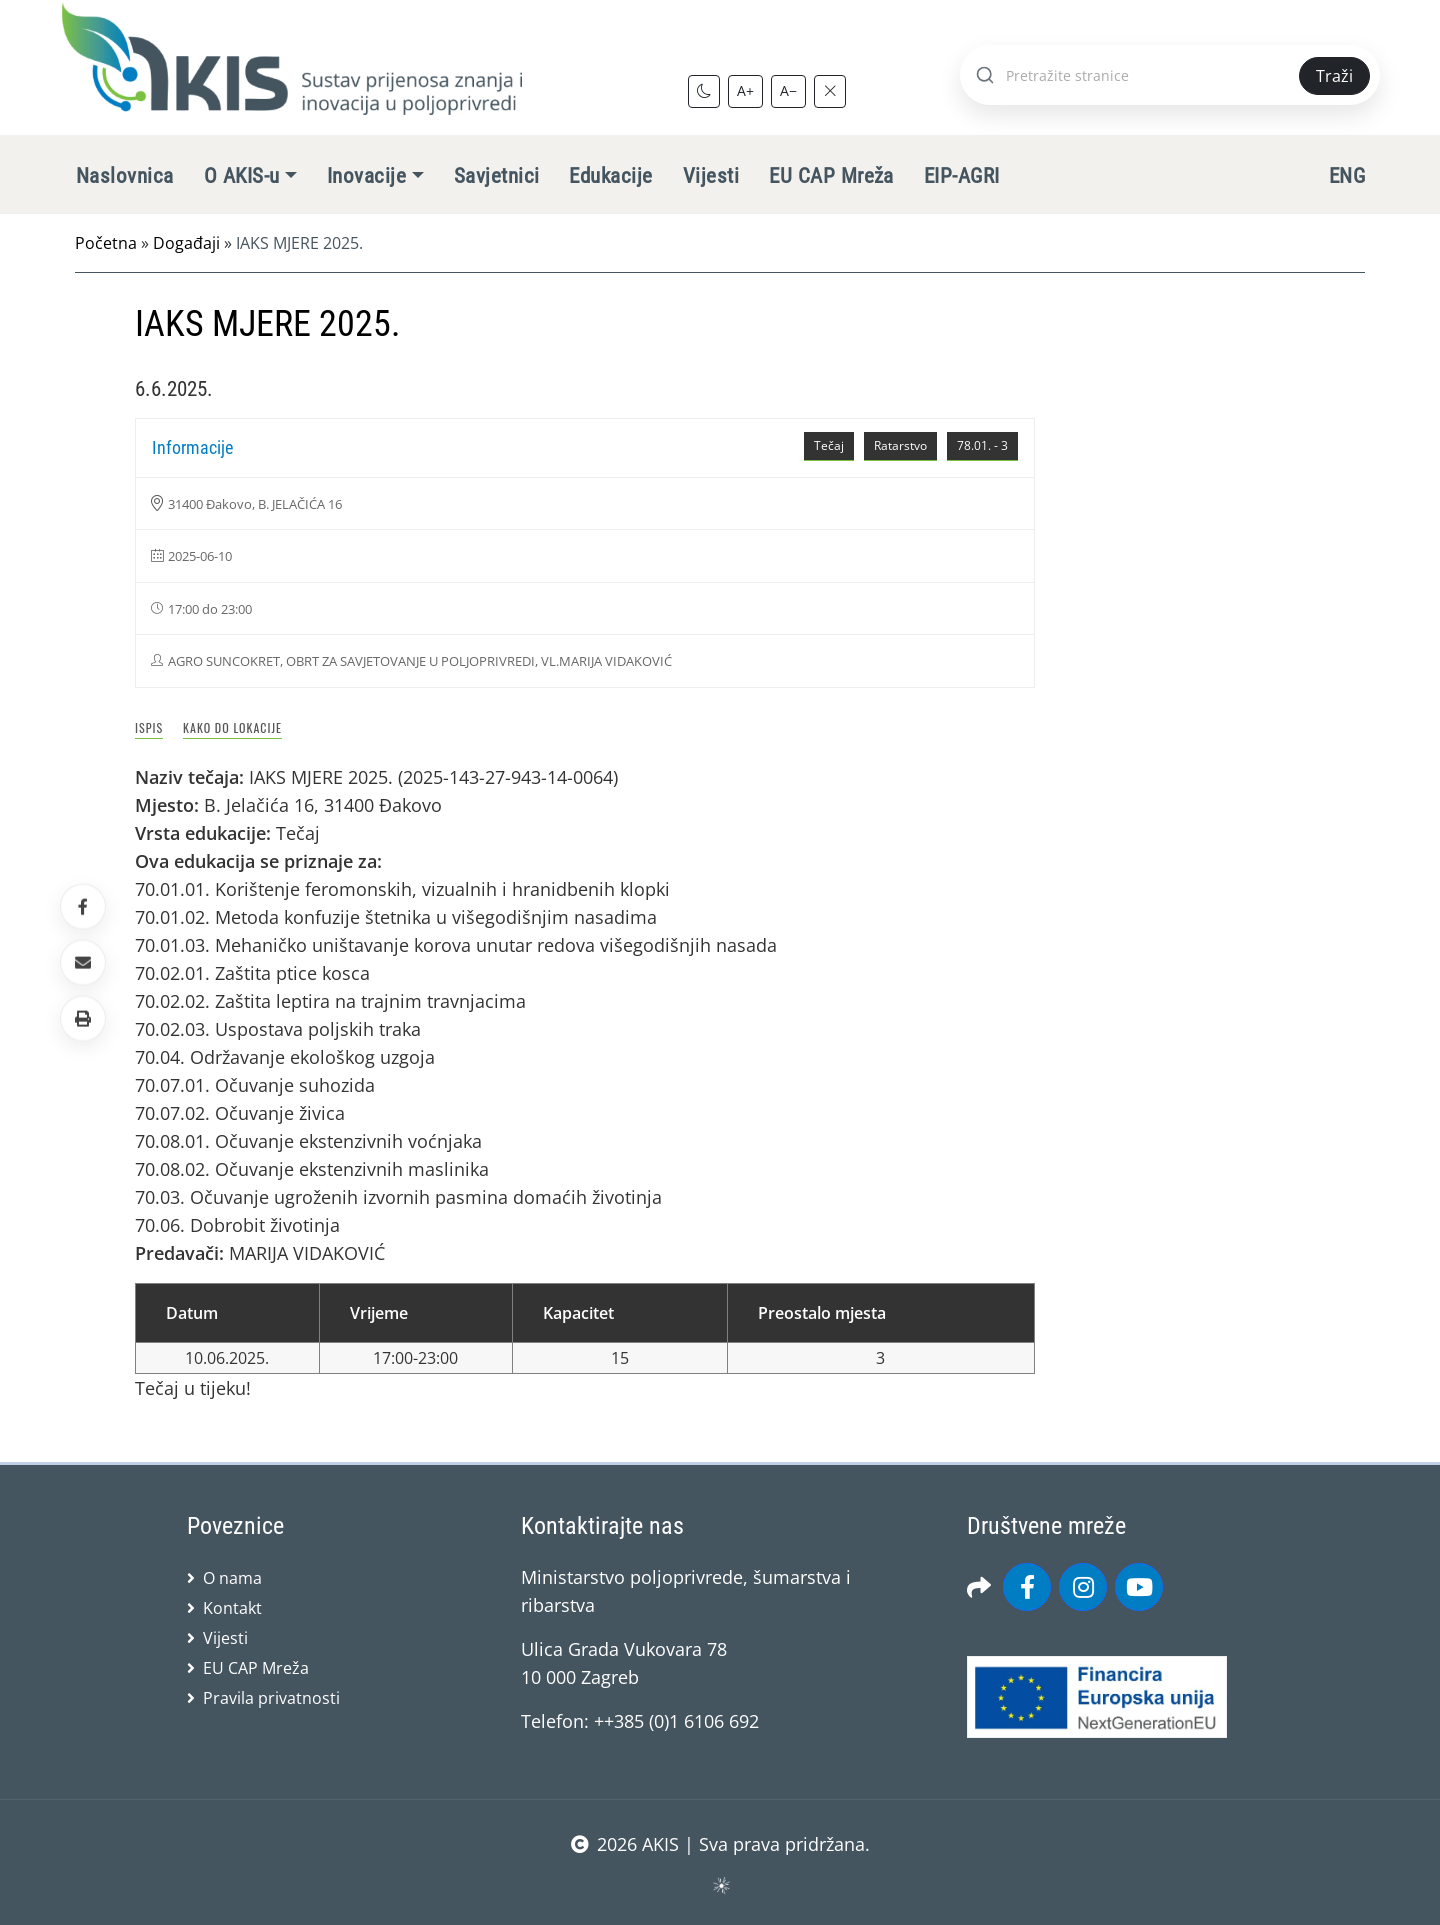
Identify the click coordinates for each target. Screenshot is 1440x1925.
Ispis (149, 727)
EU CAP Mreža (831, 176)
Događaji (186, 243)
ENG (1347, 176)
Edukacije (610, 176)
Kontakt (232, 1608)
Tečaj (829, 445)
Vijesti (711, 176)
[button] (83, 1019)
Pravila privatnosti (271, 1698)
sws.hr (720, 1884)
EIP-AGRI (962, 176)
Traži (1334, 76)
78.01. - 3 (982, 445)
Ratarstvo (900, 445)
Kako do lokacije (232, 727)
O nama (232, 1578)
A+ (745, 90)
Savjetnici (497, 176)
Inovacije (366, 176)
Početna (106, 243)
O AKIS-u (242, 176)
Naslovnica (125, 176)
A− (788, 90)
